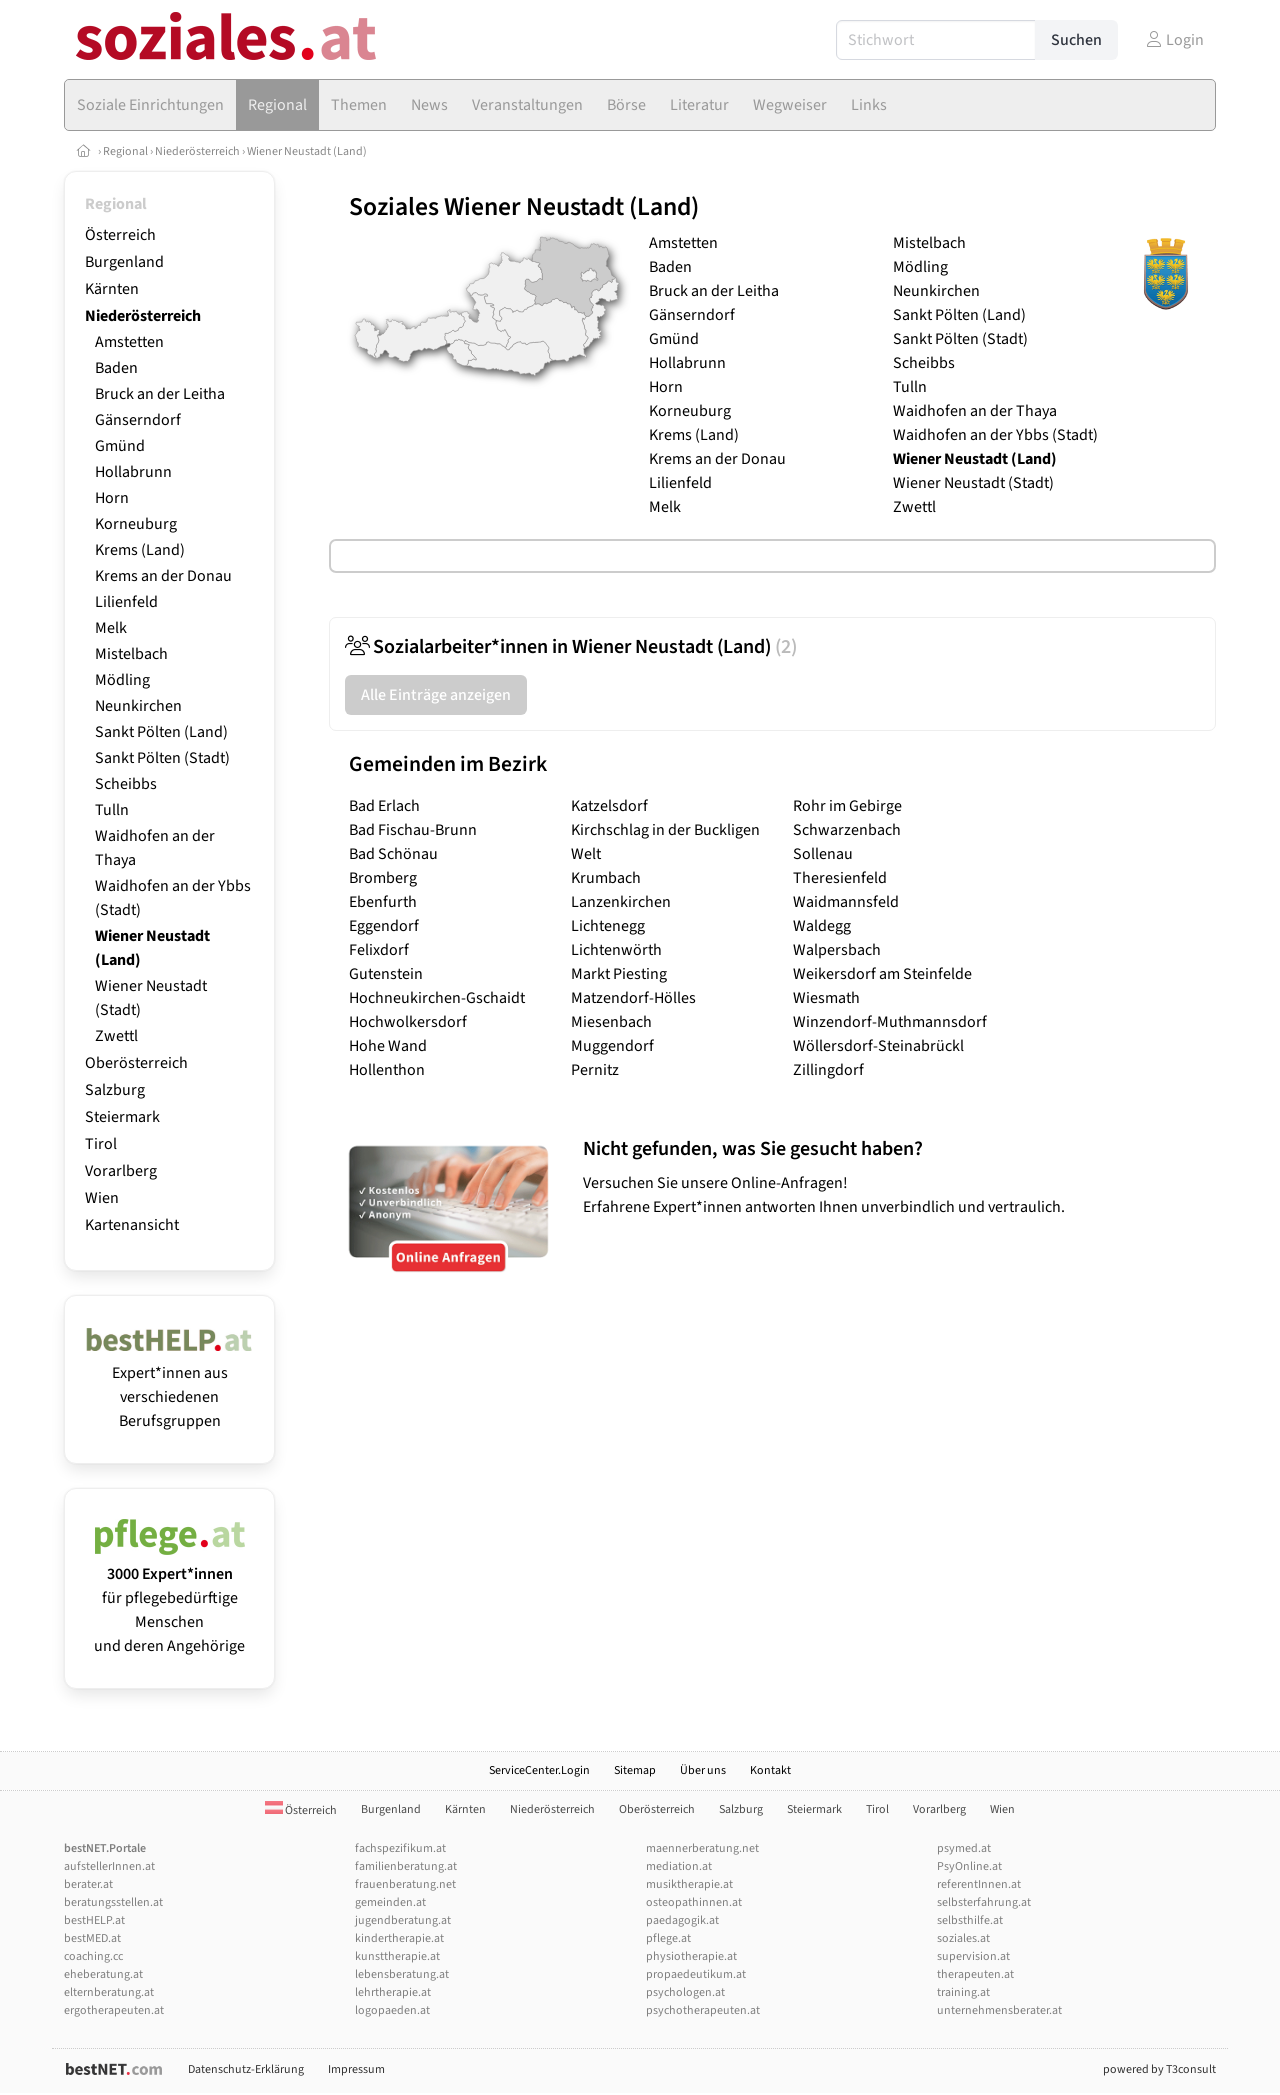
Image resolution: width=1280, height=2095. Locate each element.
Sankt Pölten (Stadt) (162, 758)
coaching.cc (93, 1956)
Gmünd (120, 446)
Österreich (120, 235)
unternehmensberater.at (999, 2010)
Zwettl (116, 1036)
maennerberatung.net (702, 1848)
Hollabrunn (133, 472)
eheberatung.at (103, 1974)
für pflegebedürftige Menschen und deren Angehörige (169, 1598)
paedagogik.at (682, 1920)
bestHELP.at (94, 1920)
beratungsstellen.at (113, 1902)
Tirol (101, 1144)
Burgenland (124, 262)
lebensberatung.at (402, 1974)
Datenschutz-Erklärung (246, 2069)
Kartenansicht (132, 1225)
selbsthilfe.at (970, 1920)
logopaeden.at (392, 2010)
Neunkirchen (138, 706)
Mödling (122, 680)
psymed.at (964, 1848)
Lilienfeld (126, 602)
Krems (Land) (140, 550)
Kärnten (112, 289)
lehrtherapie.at (393, 1992)
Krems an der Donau (163, 576)
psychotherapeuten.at (703, 2010)
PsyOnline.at (969, 1866)
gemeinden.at (390, 1902)
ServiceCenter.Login (539, 1770)
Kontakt (770, 1770)
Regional (125, 151)
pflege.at (668, 1938)
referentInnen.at (979, 1884)
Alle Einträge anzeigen (436, 695)
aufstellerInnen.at (109, 1866)
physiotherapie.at (691, 1956)
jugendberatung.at (403, 1920)
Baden (116, 368)
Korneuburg (136, 524)
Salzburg (115, 1090)
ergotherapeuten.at (114, 2010)
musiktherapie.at (689, 1884)
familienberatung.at (406, 1866)
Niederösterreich (197, 151)
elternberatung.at (109, 1992)
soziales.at (963, 1938)
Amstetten (129, 342)
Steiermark (122, 1117)
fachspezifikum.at (400, 1848)
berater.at (88, 1884)
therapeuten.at (975, 1974)
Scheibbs (126, 784)
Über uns (703, 1770)
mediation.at (679, 1866)
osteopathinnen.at (694, 1902)
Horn (112, 498)
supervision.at (973, 1956)
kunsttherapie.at (397, 1956)
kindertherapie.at (399, 1938)
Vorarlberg (121, 1171)
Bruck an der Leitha (160, 394)
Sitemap (635, 1770)
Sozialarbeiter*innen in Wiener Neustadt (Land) (571, 647)
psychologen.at (685, 1992)
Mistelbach (131, 654)
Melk (111, 628)
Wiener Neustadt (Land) (307, 151)
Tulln (112, 810)
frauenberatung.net (405, 1884)
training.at (963, 1992)
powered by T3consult (1159, 2069)
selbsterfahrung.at (984, 1902)
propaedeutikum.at (696, 1974)
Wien (102, 1198)
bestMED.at (92, 1938)
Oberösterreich (136, 1063)
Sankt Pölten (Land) (161, 732)
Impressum (356, 2069)
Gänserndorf (138, 420)
